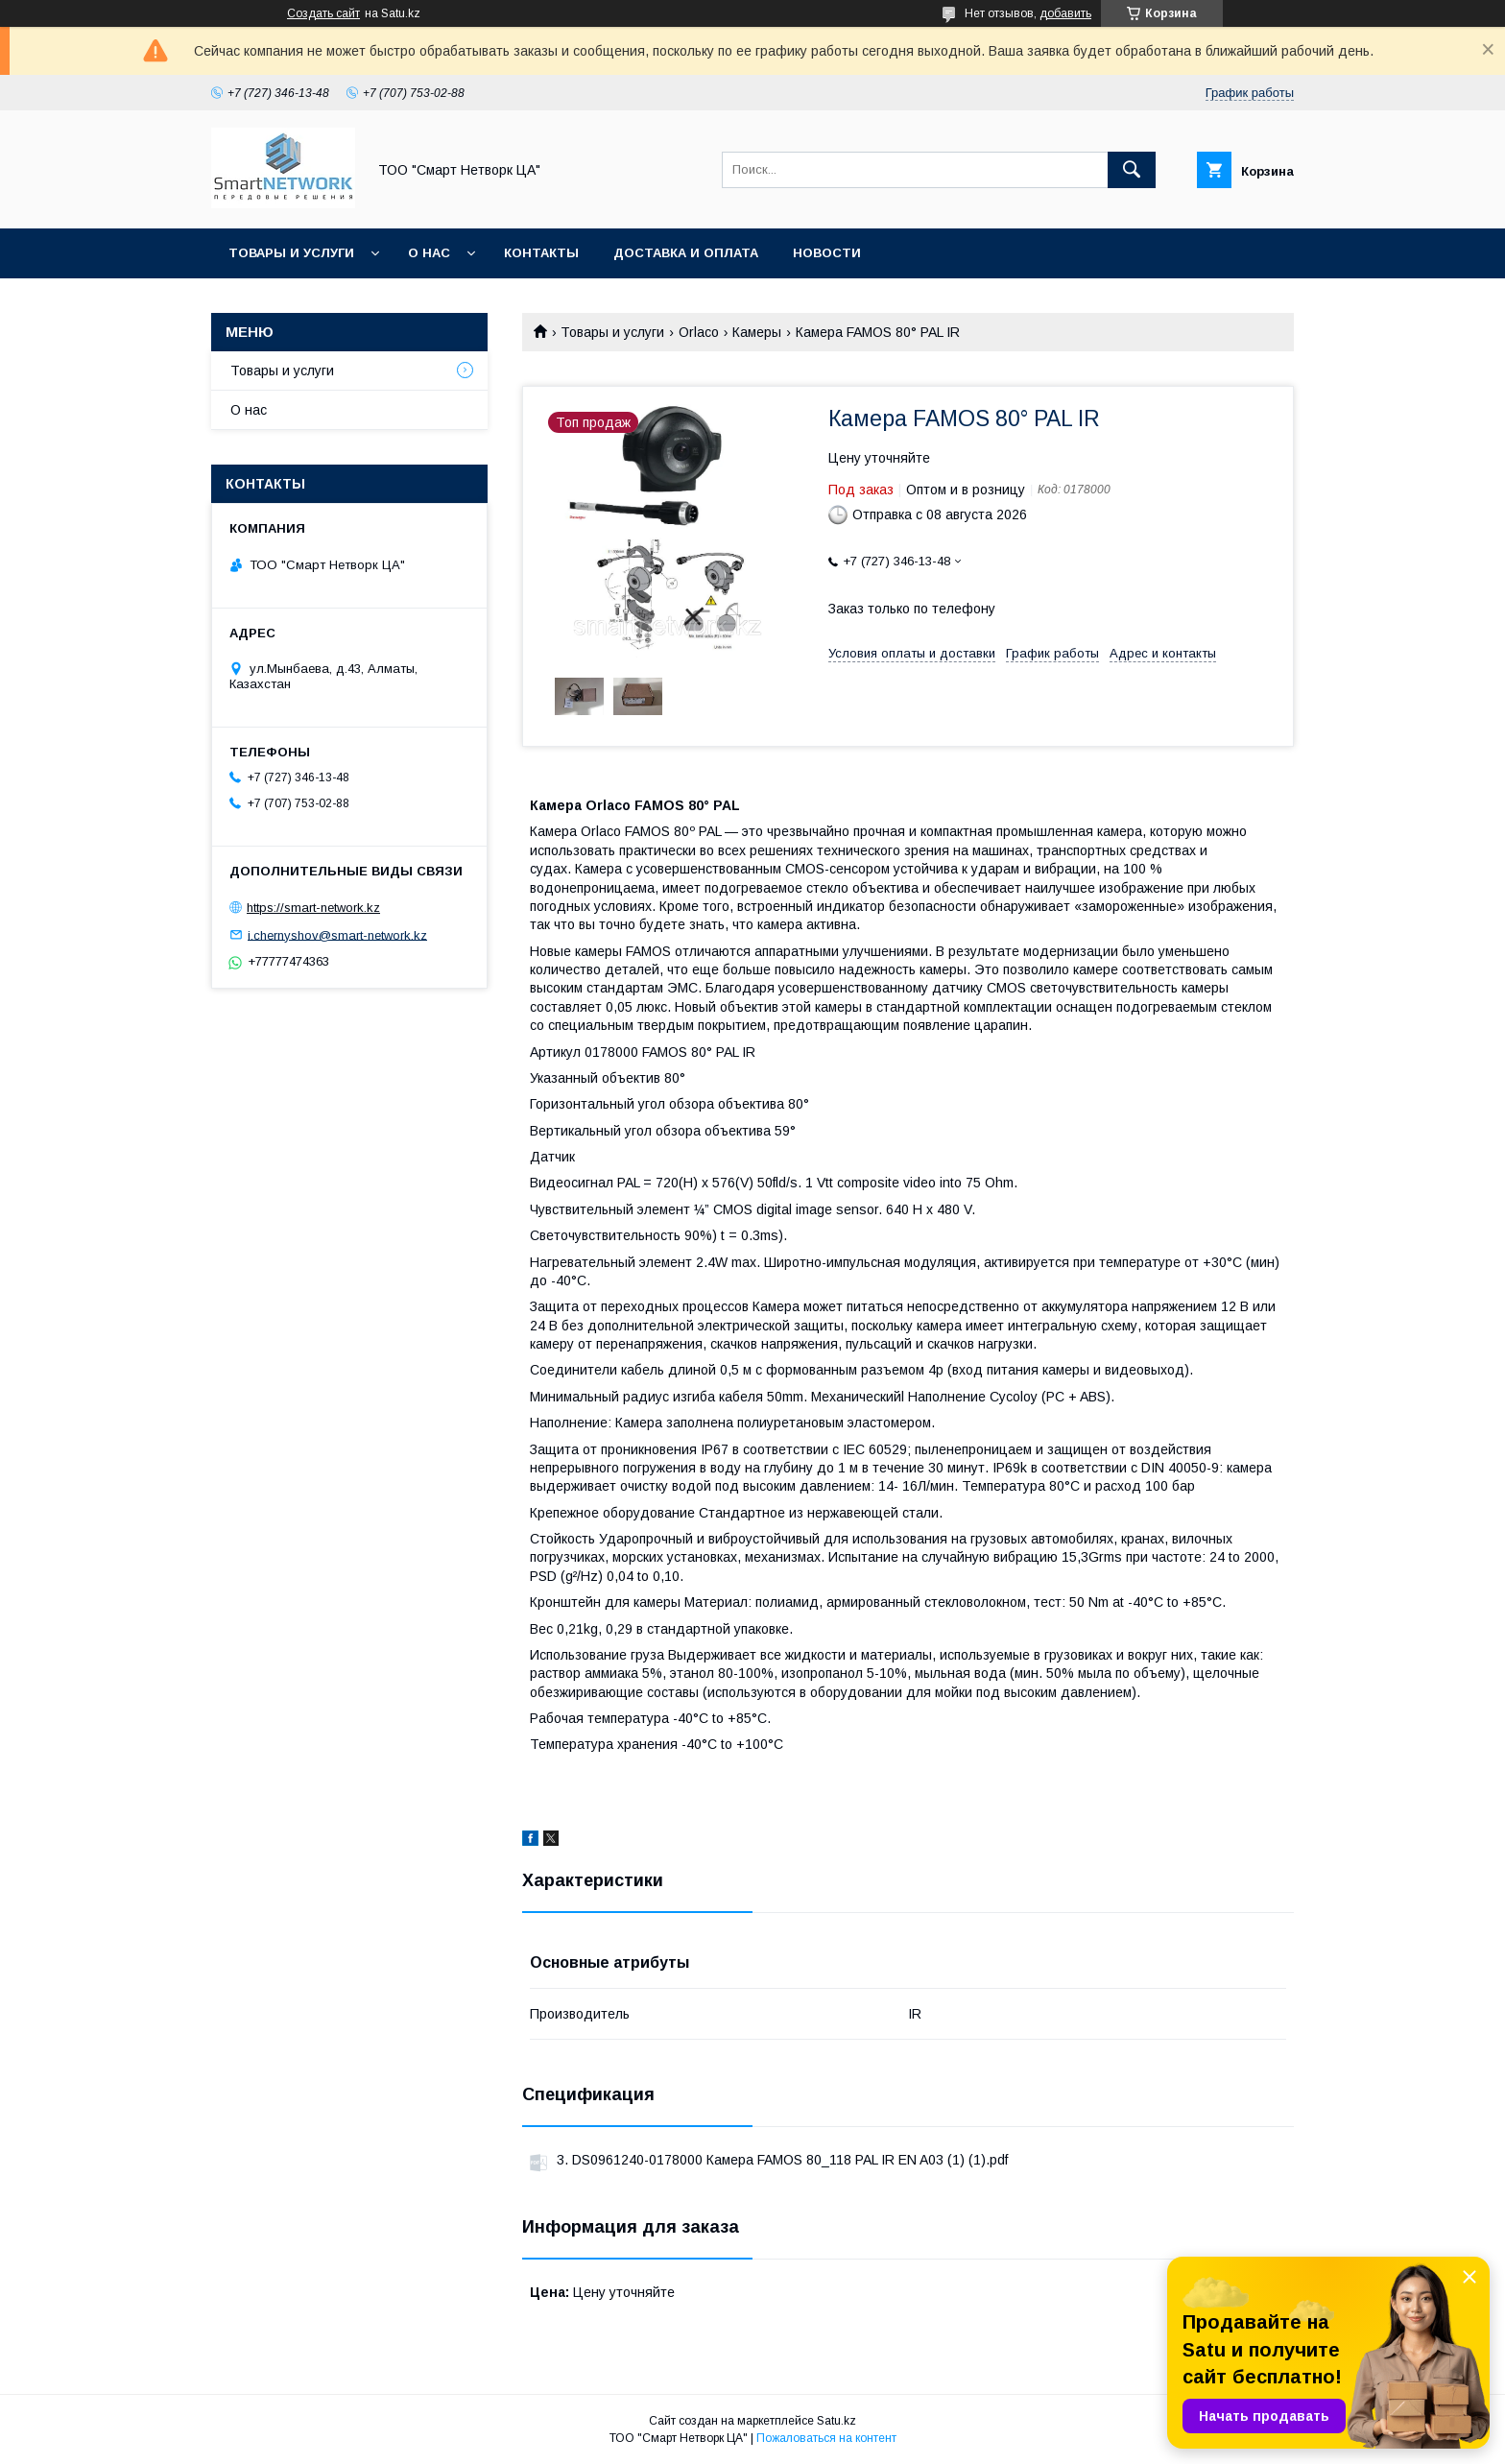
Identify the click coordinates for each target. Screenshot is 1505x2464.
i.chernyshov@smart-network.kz (337, 934)
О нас (429, 253)
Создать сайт (323, 13)
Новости (827, 253)
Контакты (541, 253)
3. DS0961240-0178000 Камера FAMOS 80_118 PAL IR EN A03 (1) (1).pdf (782, 2159)
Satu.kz (836, 2421)
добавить (1065, 13)
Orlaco (699, 332)
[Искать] (1132, 170)
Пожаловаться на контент (826, 2438)
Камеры (756, 332)
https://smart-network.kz (313, 907)
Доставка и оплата (685, 253)
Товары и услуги (291, 253)
